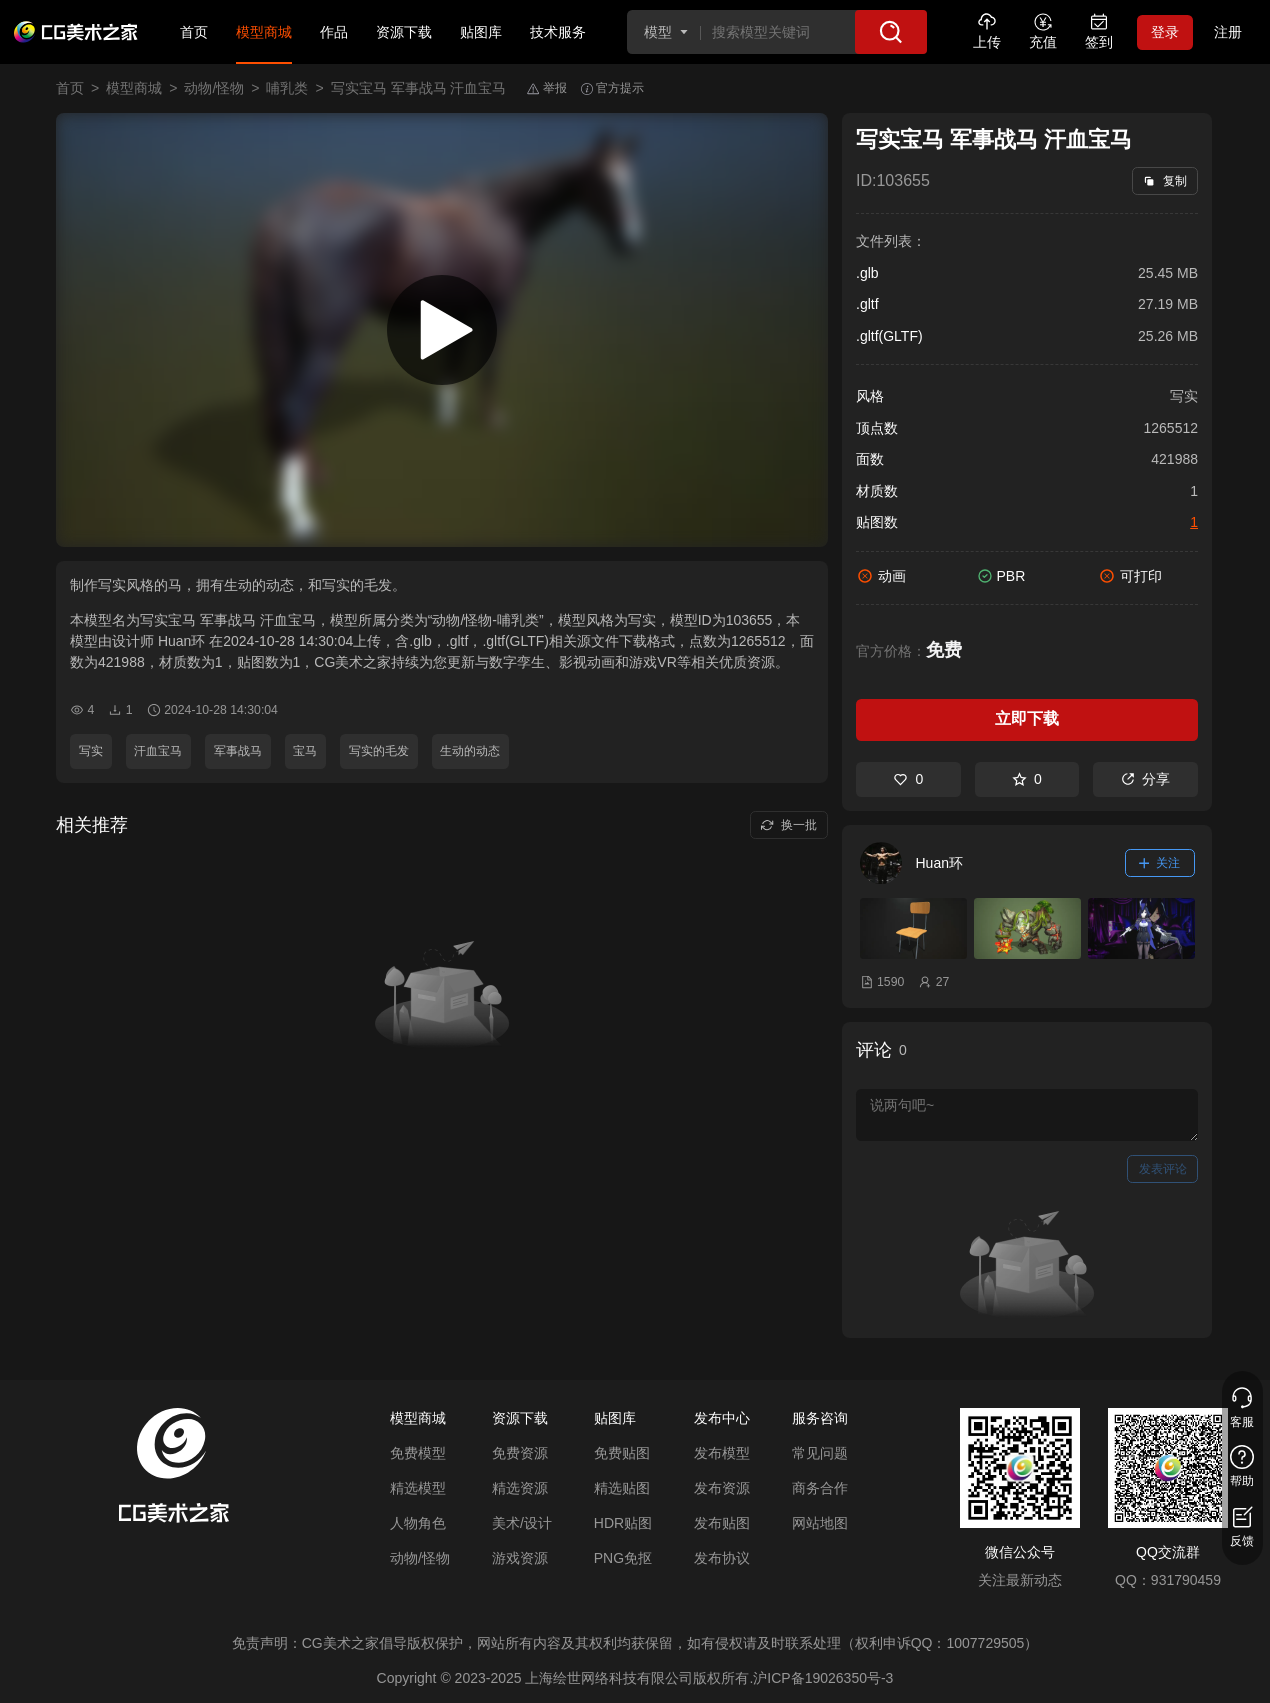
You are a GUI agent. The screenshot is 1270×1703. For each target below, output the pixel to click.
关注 (1160, 863)
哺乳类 (287, 88)
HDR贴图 (623, 1523)
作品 (334, 32)
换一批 (788, 825)
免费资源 (520, 1453)
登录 (1165, 32)
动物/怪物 (214, 88)
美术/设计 (522, 1523)
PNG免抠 (623, 1558)
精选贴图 (622, 1488)
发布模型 (722, 1453)
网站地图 (820, 1523)
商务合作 (820, 1488)
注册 (1228, 32)
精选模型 (418, 1488)
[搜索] (891, 32)
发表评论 (1163, 1169)
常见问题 (820, 1453)
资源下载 (404, 32)
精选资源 (520, 1488)
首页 (194, 32)
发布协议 (722, 1558)
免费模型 (418, 1453)
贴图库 (481, 32)
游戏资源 (520, 1558)
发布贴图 (722, 1523)
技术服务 (558, 32)
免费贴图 (622, 1453)
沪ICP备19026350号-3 (823, 1678)
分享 (1145, 779)
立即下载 (1027, 718)
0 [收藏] (1027, 779)
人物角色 (418, 1523)
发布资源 (722, 1488)
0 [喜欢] (908, 779)
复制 (1164, 181)
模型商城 (264, 32)
